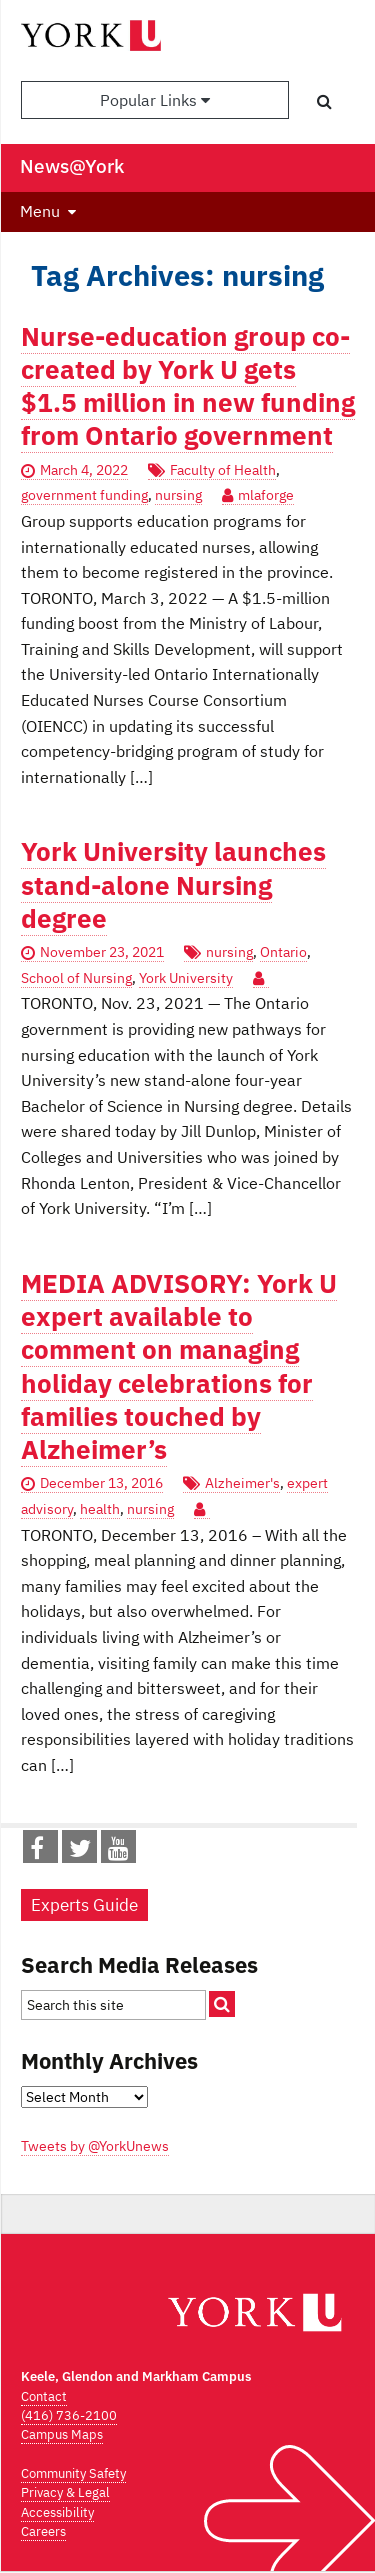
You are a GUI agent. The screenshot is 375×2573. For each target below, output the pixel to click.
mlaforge (266, 495)
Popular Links (155, 100)
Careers (43, 2531)
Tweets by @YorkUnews (95, 2146)
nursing (178, 495)
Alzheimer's (242, 1483)
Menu (40, 211)
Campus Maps (62, 2434)
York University (186, 978)
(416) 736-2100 (69, 2415)
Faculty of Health (223, 470)
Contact (44, 2396)
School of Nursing (76, 978)
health (100, 1509)
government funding (84, 495)
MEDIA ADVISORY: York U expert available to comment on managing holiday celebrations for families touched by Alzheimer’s (179, 1366)
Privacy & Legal (65, 2492)
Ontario (283, 952)
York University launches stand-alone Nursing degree (173, 885)
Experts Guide (84, 1905)
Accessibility (57, 2512)
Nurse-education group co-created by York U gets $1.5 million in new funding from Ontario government (188, 386)
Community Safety (73, 2473)
